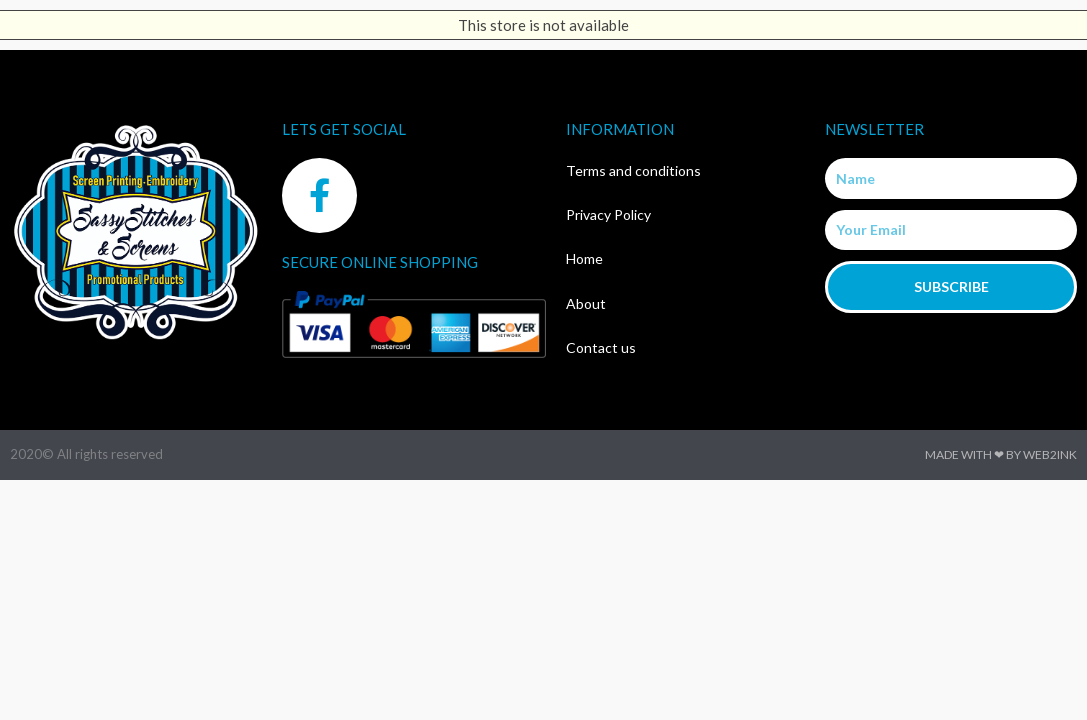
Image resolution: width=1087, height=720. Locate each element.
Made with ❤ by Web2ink (1001, 454)
